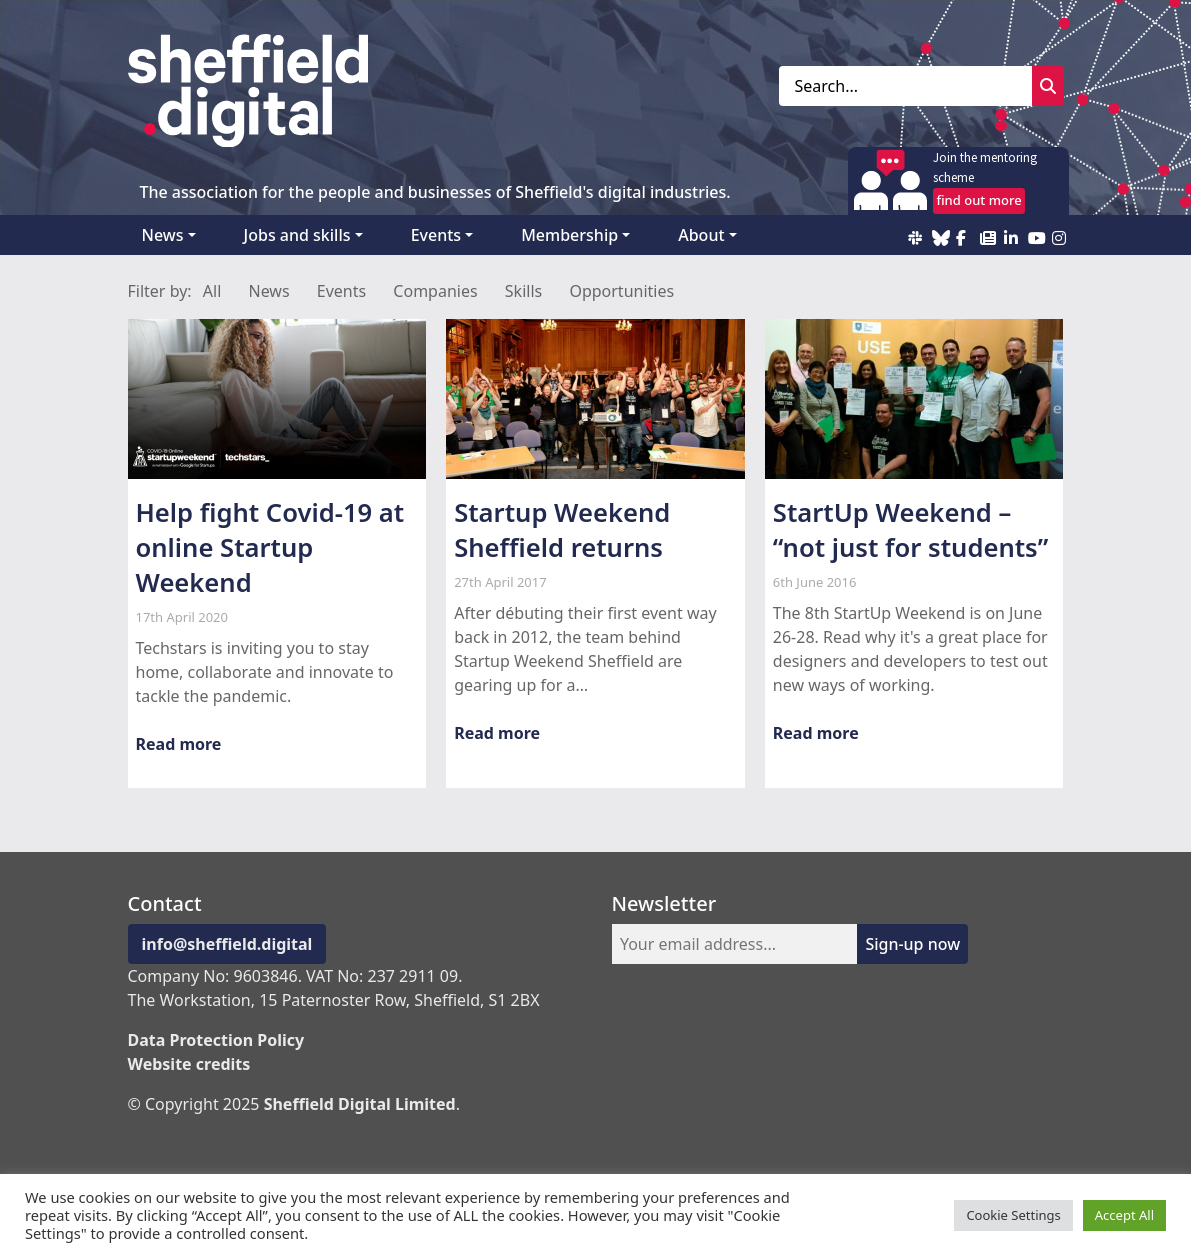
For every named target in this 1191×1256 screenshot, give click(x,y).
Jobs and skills (297, 235)
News (163, 235)
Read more (179, 744)
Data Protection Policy (216, 1040)
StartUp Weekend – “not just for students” (911, 530)
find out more (978, 200)
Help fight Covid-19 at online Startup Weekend (270, 547)
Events (436, 235)
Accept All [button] (1124, 1215)
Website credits (189, 1064)
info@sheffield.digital (227, 944)
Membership (569, 235)
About (701, 235)
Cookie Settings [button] (1013, 1215)
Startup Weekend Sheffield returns (562, 530)
